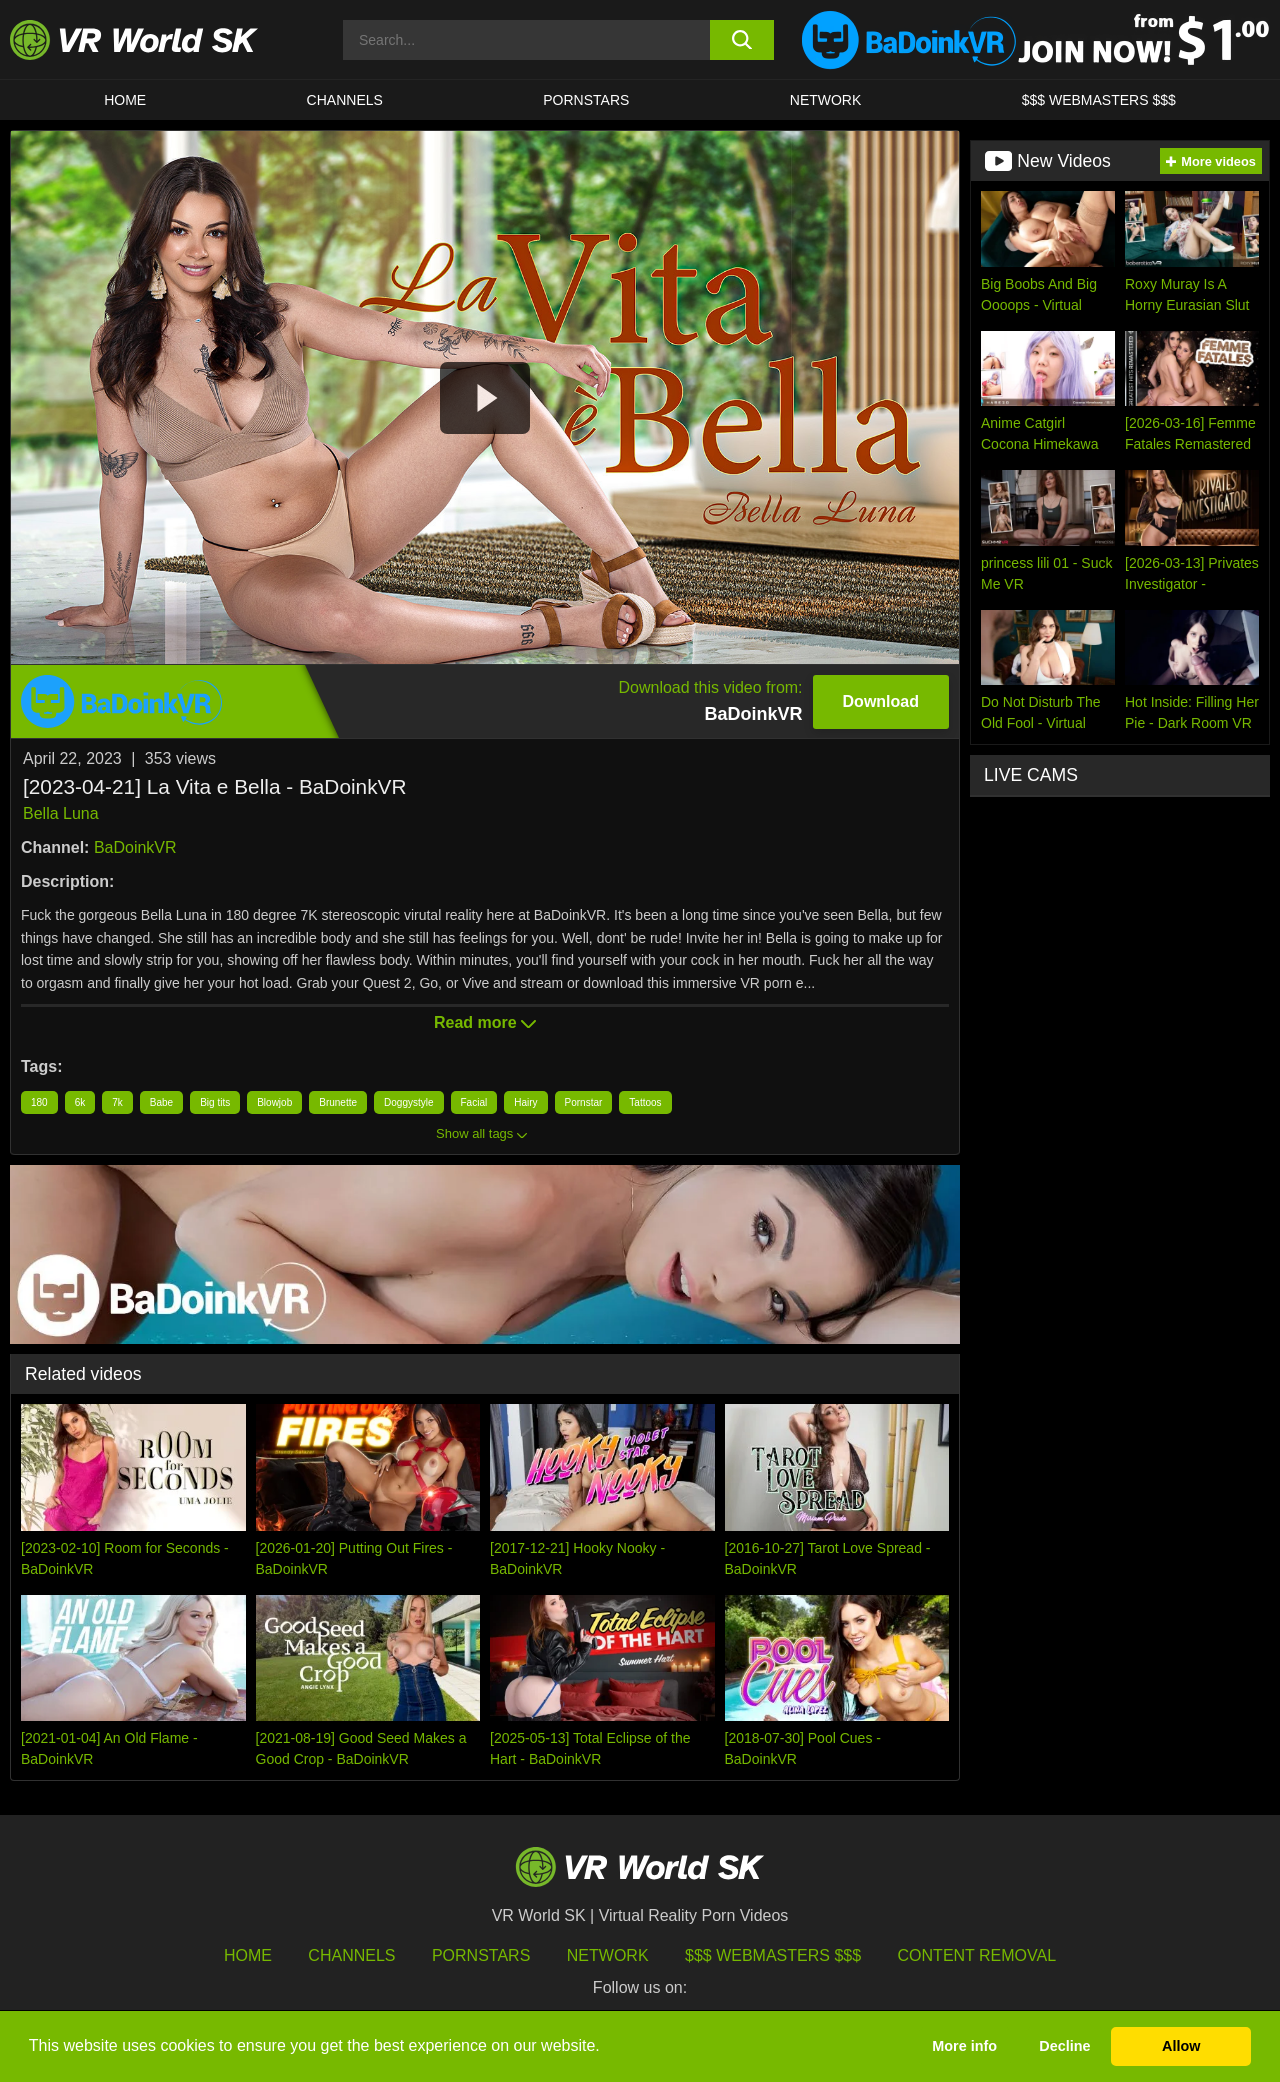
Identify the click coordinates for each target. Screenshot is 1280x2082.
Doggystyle (408, 1102)
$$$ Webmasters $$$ (773, 1955)
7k (117, 1102)
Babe (161, 1102)
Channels (345, 100)
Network (826, 100)
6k (80, 1102)
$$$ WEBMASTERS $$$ (1099, 100)
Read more (485, 1022)
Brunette (338, 1102)
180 (39, 1102)
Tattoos (645, 1102)
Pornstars (586, 100)
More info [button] (964, 2046)
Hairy (525, 1102)
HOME (125, 100)
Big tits (215, 1102)
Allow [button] (1181, 2046)
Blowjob (274, 1102)
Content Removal (977, 1955)
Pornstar (584, 1102)
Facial (474, 1102)
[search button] (742, 40)
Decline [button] (1064, 2046)
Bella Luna (61, 813)
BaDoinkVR (135, 847)
